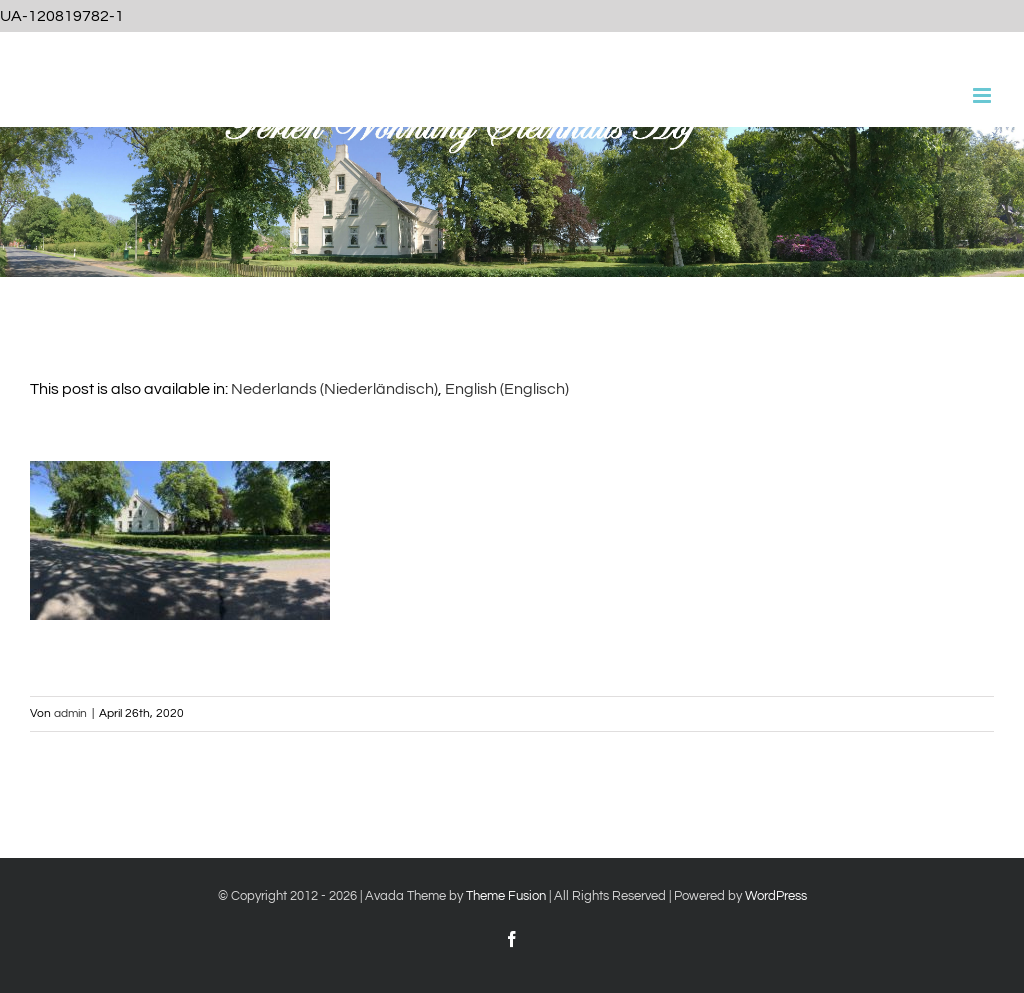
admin (70, 713)
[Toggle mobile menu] (983, 95)
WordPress (776, 896)
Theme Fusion (506, 896)
